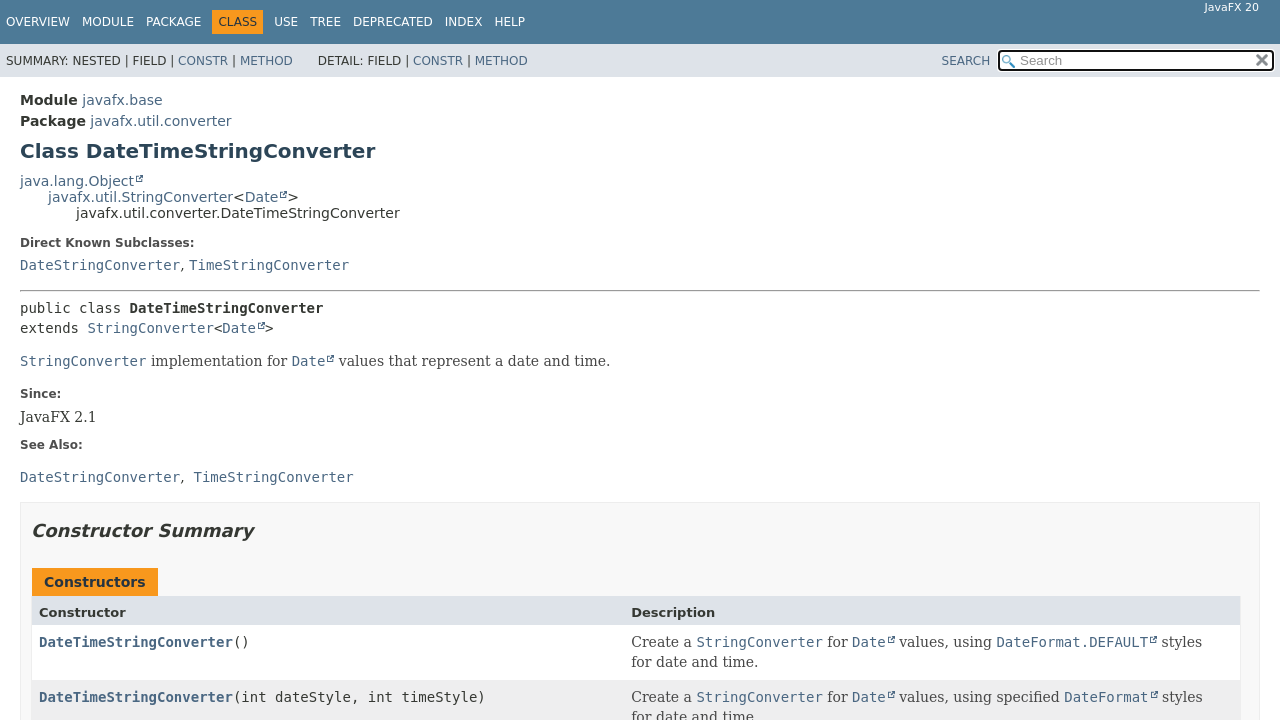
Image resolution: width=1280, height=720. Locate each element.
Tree (325, 22)
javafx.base (122, 100)
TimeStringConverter (269, 265)
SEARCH (966, 61)
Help (509, 22)
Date (261, 197)
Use (286, 22)
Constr (203, 61)
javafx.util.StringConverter (140, 197)
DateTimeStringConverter (136, 642)
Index (464, 22)
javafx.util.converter (160, 121)
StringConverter (150, 328)
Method (266, 61)
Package (173, 22)
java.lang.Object (77, 181)
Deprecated (393, 22)
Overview (38, 22)
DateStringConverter (100, 265)
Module (108, 22)
